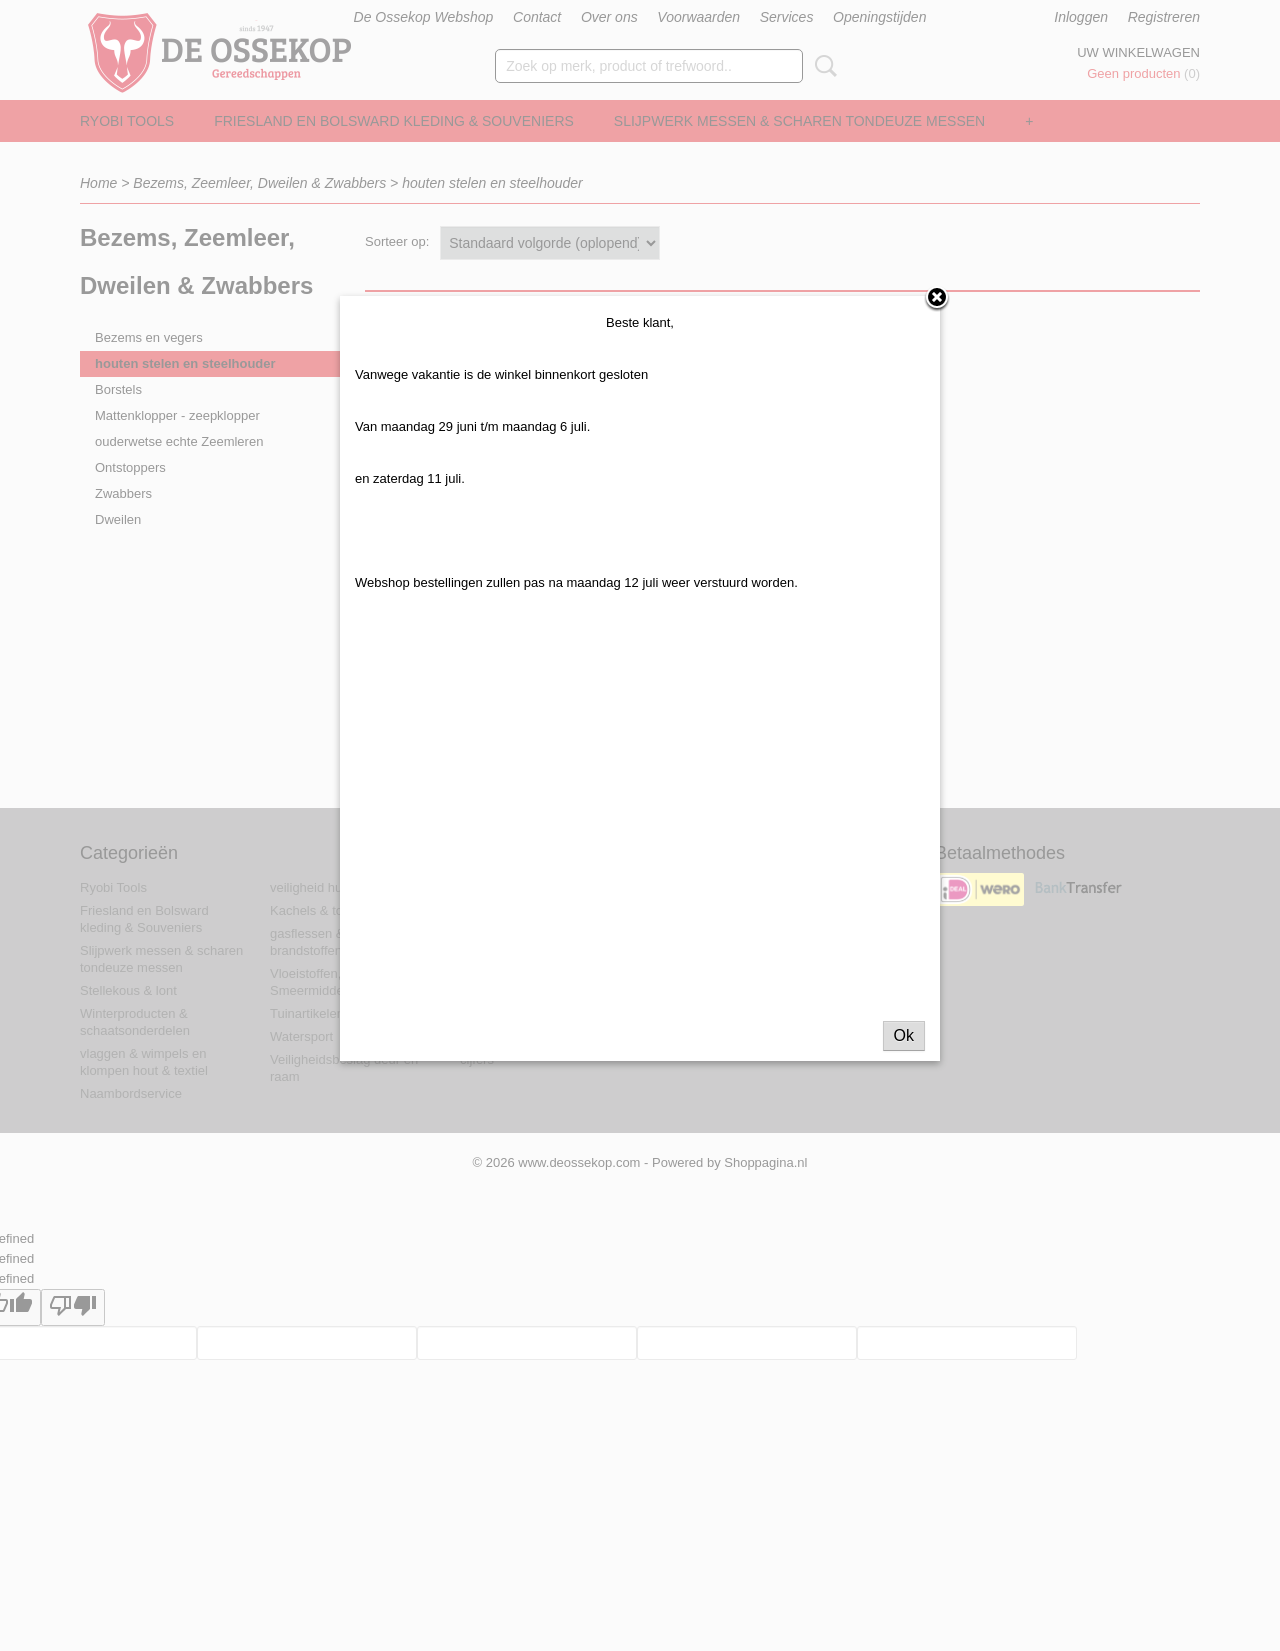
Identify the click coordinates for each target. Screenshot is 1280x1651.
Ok (904, 1053)
